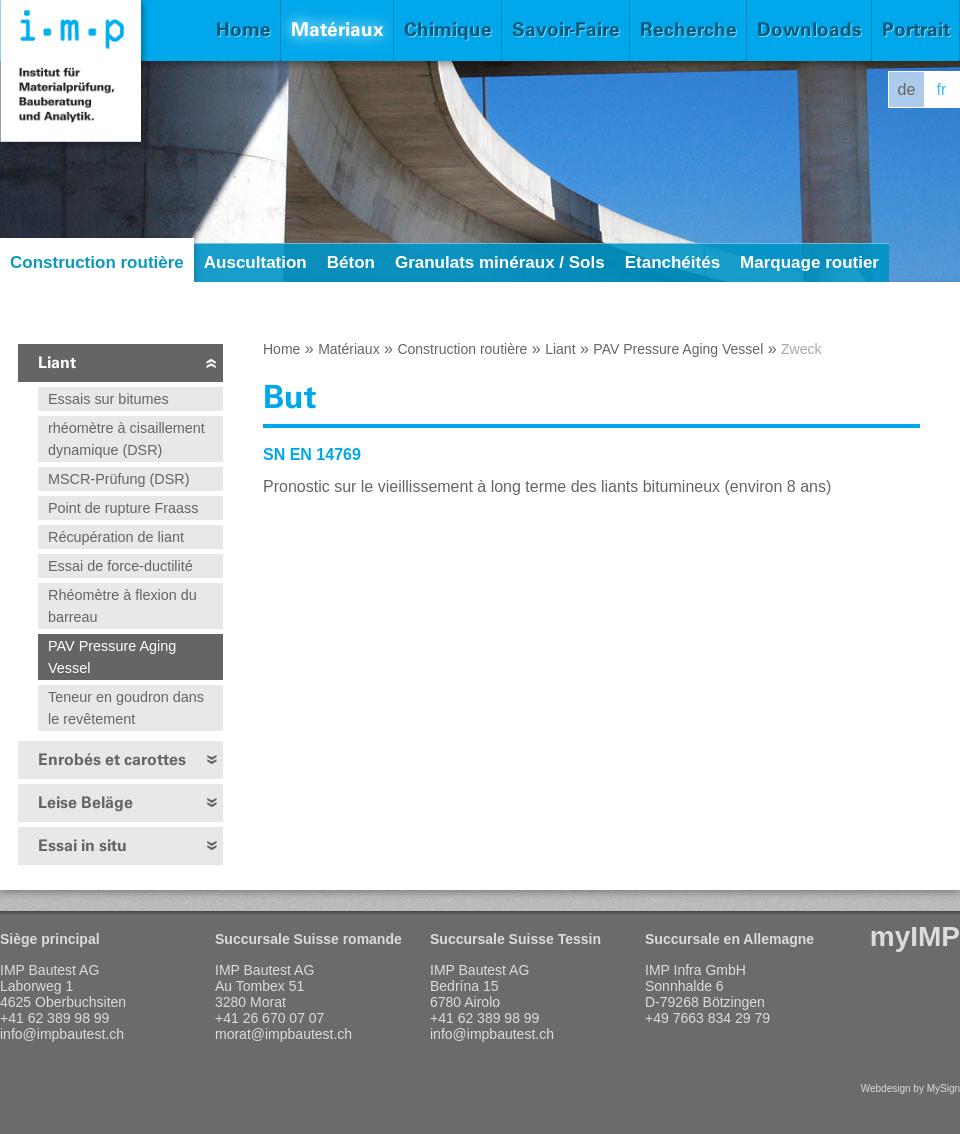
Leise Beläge (85, 802)
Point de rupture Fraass (123, 508)
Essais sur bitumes (108, 399)
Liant (57, 362)
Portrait (916, 29)
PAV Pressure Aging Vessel (112, 657)
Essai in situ (82, 845)
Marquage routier (809, 262)
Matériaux (337, 29)
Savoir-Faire (566, 29)
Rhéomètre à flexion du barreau (122, 606)
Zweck (801, 349)
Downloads (809, 29)
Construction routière (97, 262)
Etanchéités (672, 262)
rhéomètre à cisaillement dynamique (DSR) (126, 439)
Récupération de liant (116, 537)
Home (243, 29)
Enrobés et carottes (112, 759)
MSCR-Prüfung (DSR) (119, 479)
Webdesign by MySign (910, 1088)
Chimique (448, 29)
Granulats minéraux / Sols (500, 262)
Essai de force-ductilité (120, 566)
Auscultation (255, 262)
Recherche (688, 29)
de (907, 89)
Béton (351, 262)
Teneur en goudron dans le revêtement (126, 708)
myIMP (915, 936)
